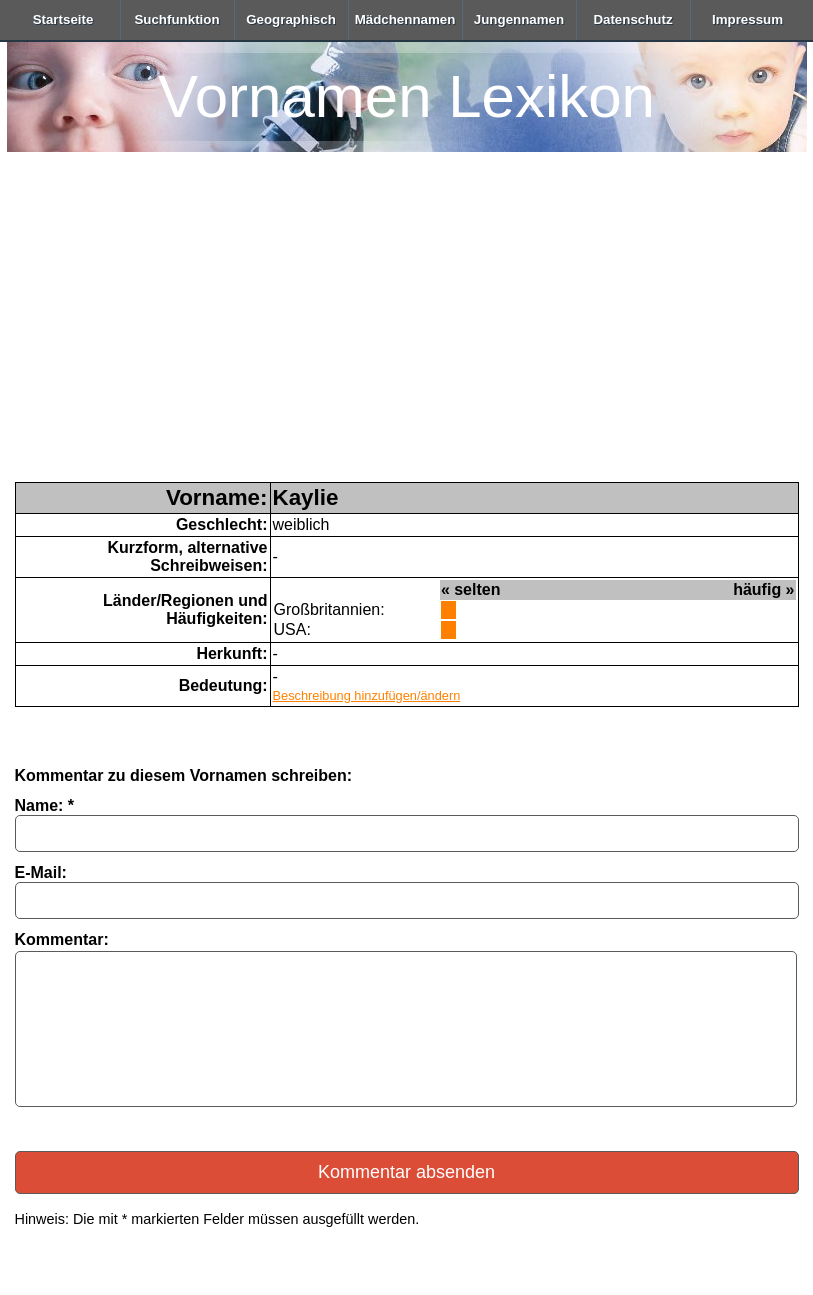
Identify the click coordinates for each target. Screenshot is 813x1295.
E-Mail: (41, 872)
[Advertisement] (407, 332)
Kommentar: (62, 939)
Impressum (747, 19)
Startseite (63, 19)
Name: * (45, 805)
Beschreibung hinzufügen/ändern (367, 695)
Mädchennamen (405, 19)
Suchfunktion (176, 19)
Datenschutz (632, 19)
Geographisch (291, 19)
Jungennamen (519, 19)
